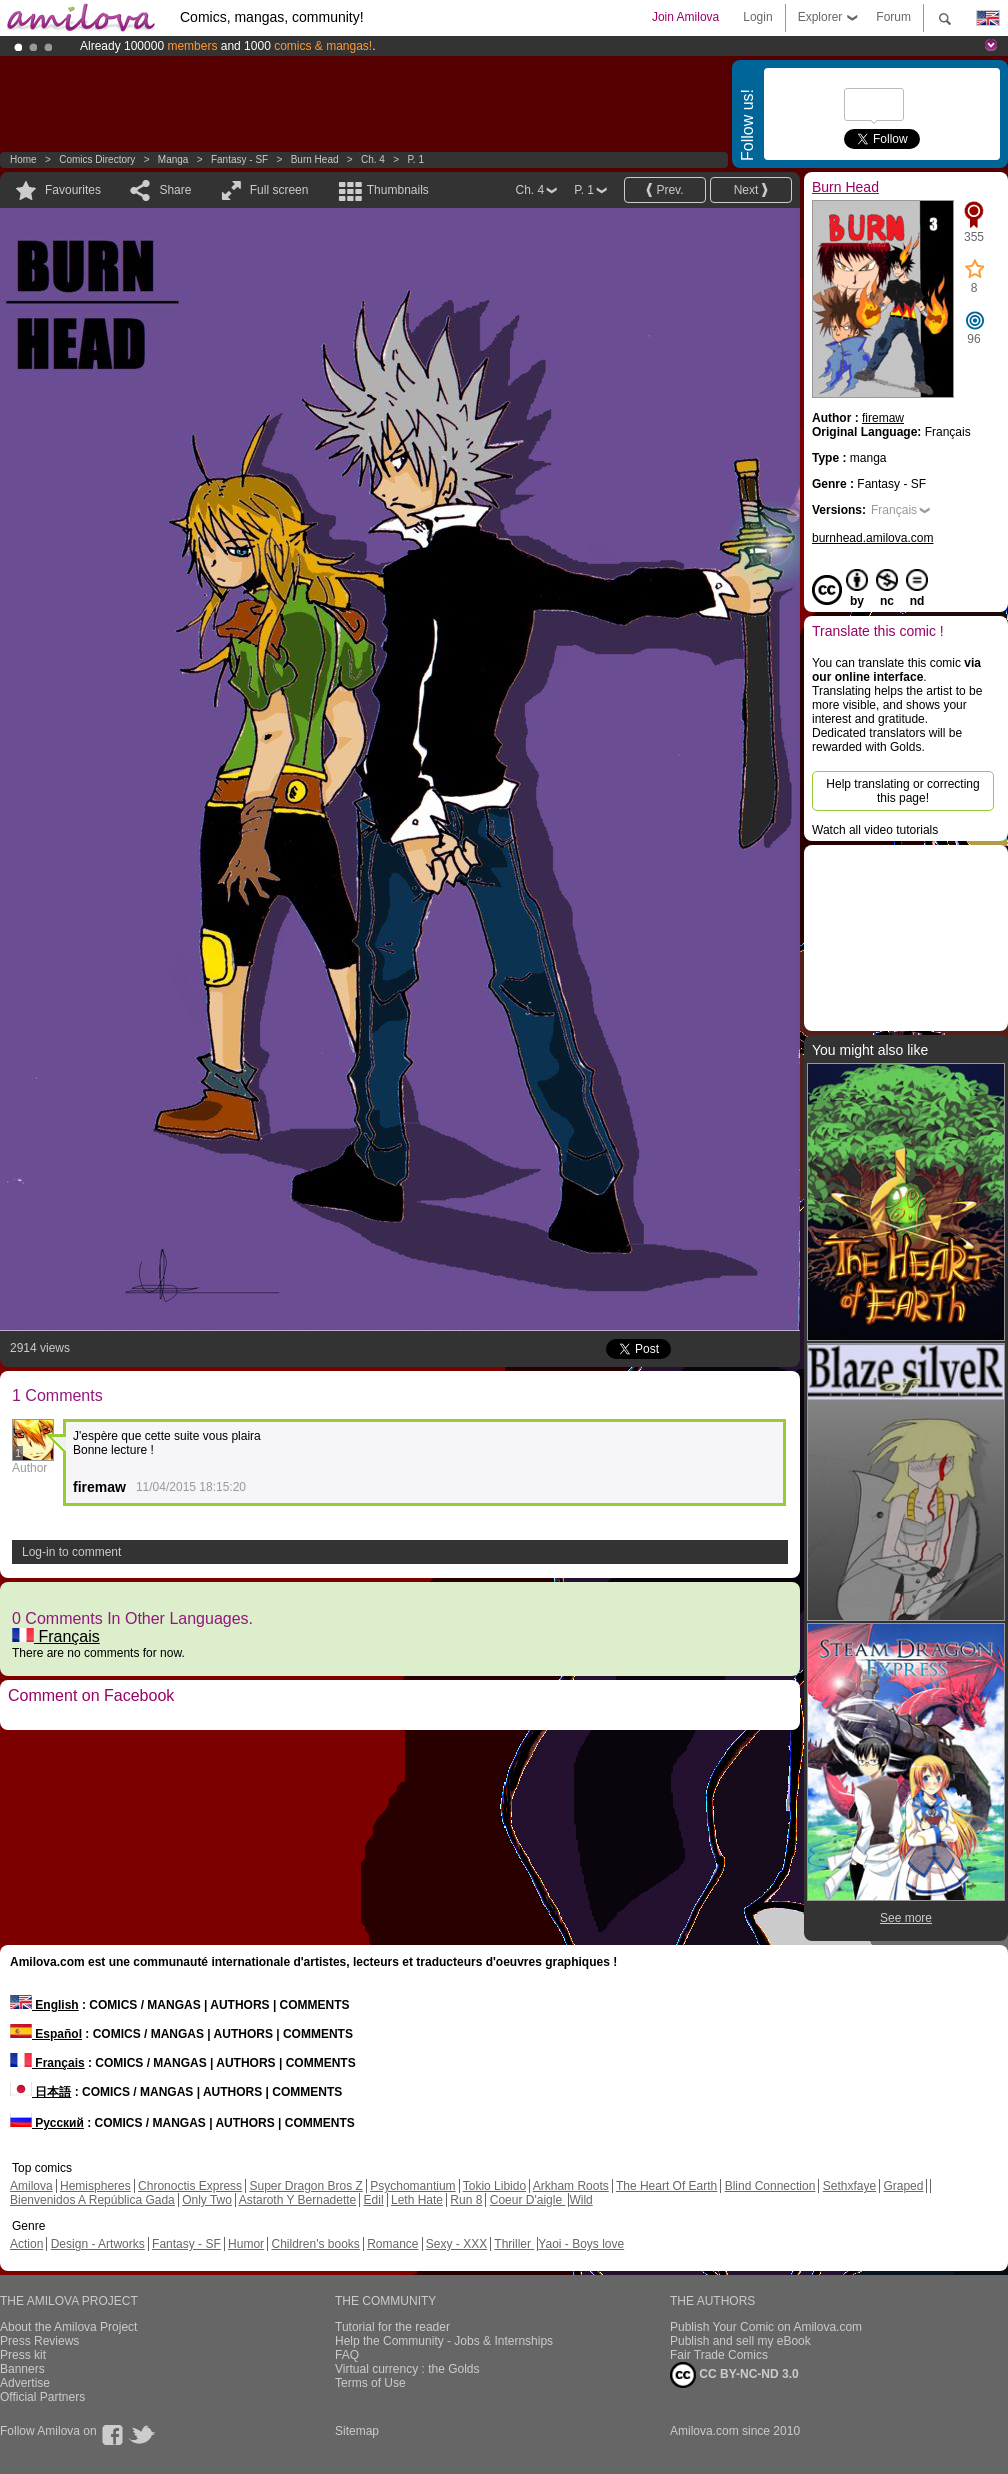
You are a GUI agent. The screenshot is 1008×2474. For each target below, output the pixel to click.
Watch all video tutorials (875, 830)
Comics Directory (97, 159)
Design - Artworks (98, 2244)
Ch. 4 (373, 159)
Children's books (315, 2244)
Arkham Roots (571, 2186)
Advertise (25, 2383)
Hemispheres (95, 2186)
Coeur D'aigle (528, 2200)
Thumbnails (398, 190)
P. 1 (415, 159)
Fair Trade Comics (719, 2355)
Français (56, 1636)
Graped (903, 2186)
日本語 (40, 2092)
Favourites (73, 190)
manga (173, 159)
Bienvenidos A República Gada (92, 2200)
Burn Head (315, 159)
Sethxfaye (849, 2186)
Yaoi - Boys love (581, 2244)
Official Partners (42, 2397)
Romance (392, 2244)
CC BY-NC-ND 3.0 (734, 2375)
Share (175, 190)
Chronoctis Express (190, 2186)
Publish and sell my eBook (740, 2341)
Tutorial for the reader (392, 2327)
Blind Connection (770, 2186)
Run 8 (466, 2200)
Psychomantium (412, 2186)
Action (26, 2244)
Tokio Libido (494, 2186)
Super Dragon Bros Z (305, 2186)
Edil (374, 2200)
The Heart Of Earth (666, 2186)
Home (23, 159)
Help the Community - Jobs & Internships (444, 2341)
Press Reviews (39, 2341)
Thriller (514, 2244)
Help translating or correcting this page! (902, 791)
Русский (47, 2123)
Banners (22, 2369)
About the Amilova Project (68, 2327)
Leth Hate (417, 2200)
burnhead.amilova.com (872, 538)
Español (46, 2034)
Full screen (279, 190)
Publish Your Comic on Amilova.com (766, 2327)
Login (757, 17)
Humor (246, 2244)
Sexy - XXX (456, 2244)
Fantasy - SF (239, 159)
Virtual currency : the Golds (407, 2369)
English (44, 2005)
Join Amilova (685, 17)
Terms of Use (370, 2383)
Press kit (23, 2355)
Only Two (207, 2200)
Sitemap (357, 2431)
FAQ (347, 2355)
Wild (580, 2200)
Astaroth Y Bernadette (298, 2200)
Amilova (31, 2186)
